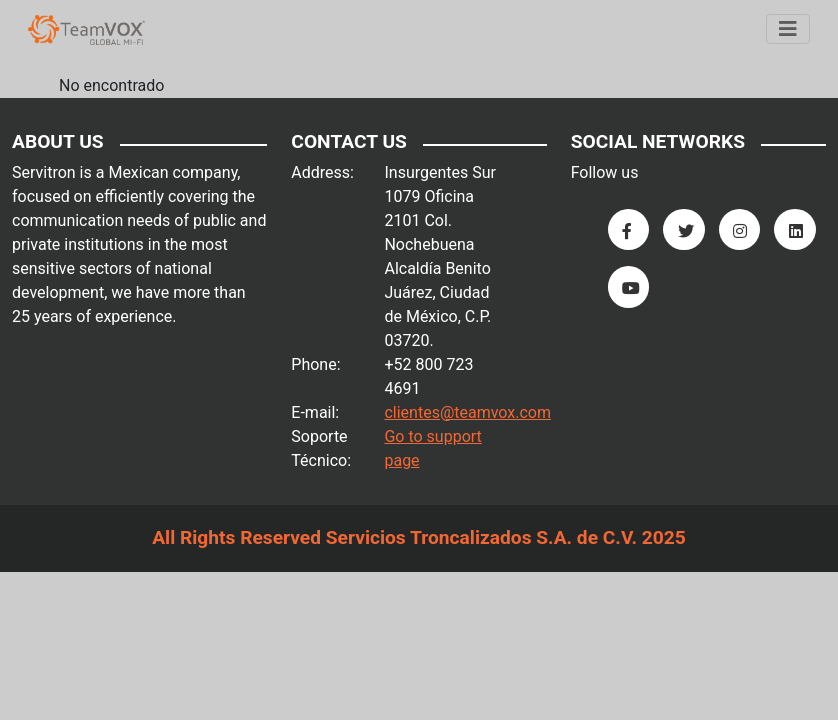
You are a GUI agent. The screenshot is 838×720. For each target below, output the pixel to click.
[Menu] (788, 29)
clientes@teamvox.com (467, 412)
